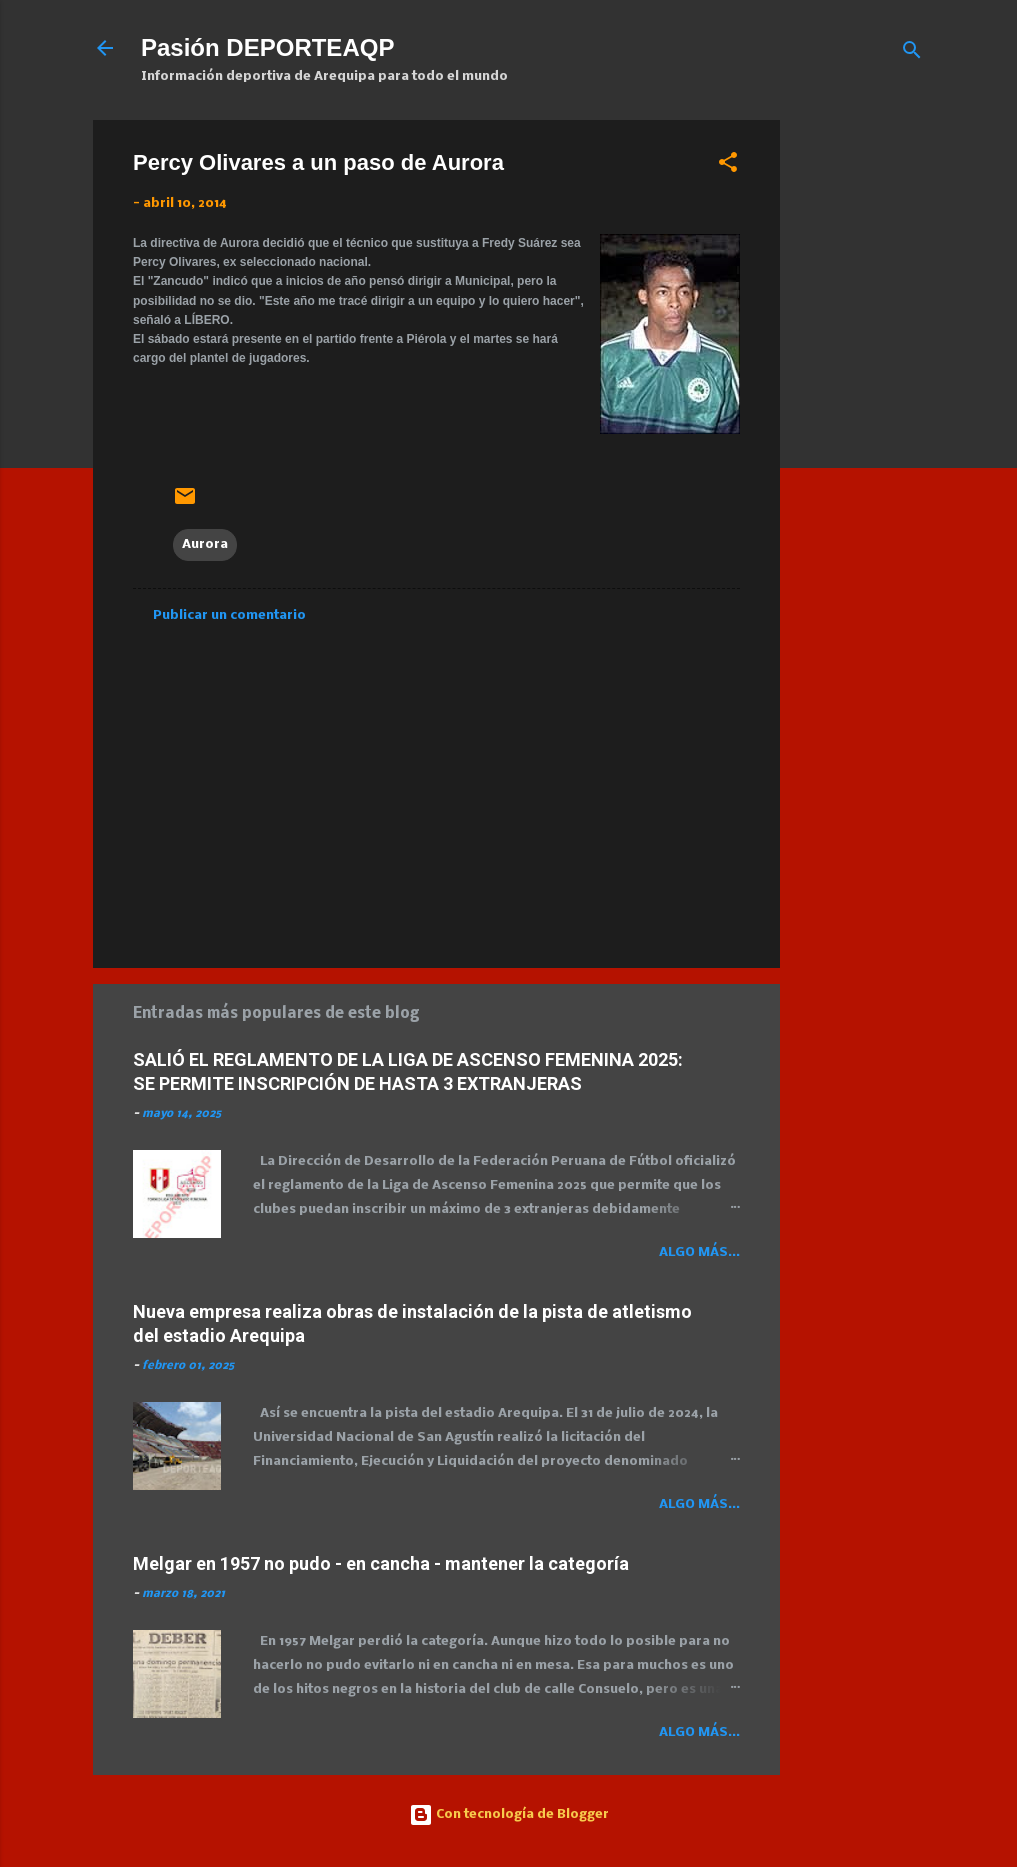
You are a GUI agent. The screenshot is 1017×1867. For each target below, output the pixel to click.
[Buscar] (912, 54)
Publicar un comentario (229, 615)
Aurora (205, 544)
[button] (728, 166)
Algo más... (699, 1252)
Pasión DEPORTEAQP (267, 47)
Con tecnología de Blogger (509, 1814)
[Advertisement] (906, 420)
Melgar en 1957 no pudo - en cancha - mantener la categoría (381, 1563)
